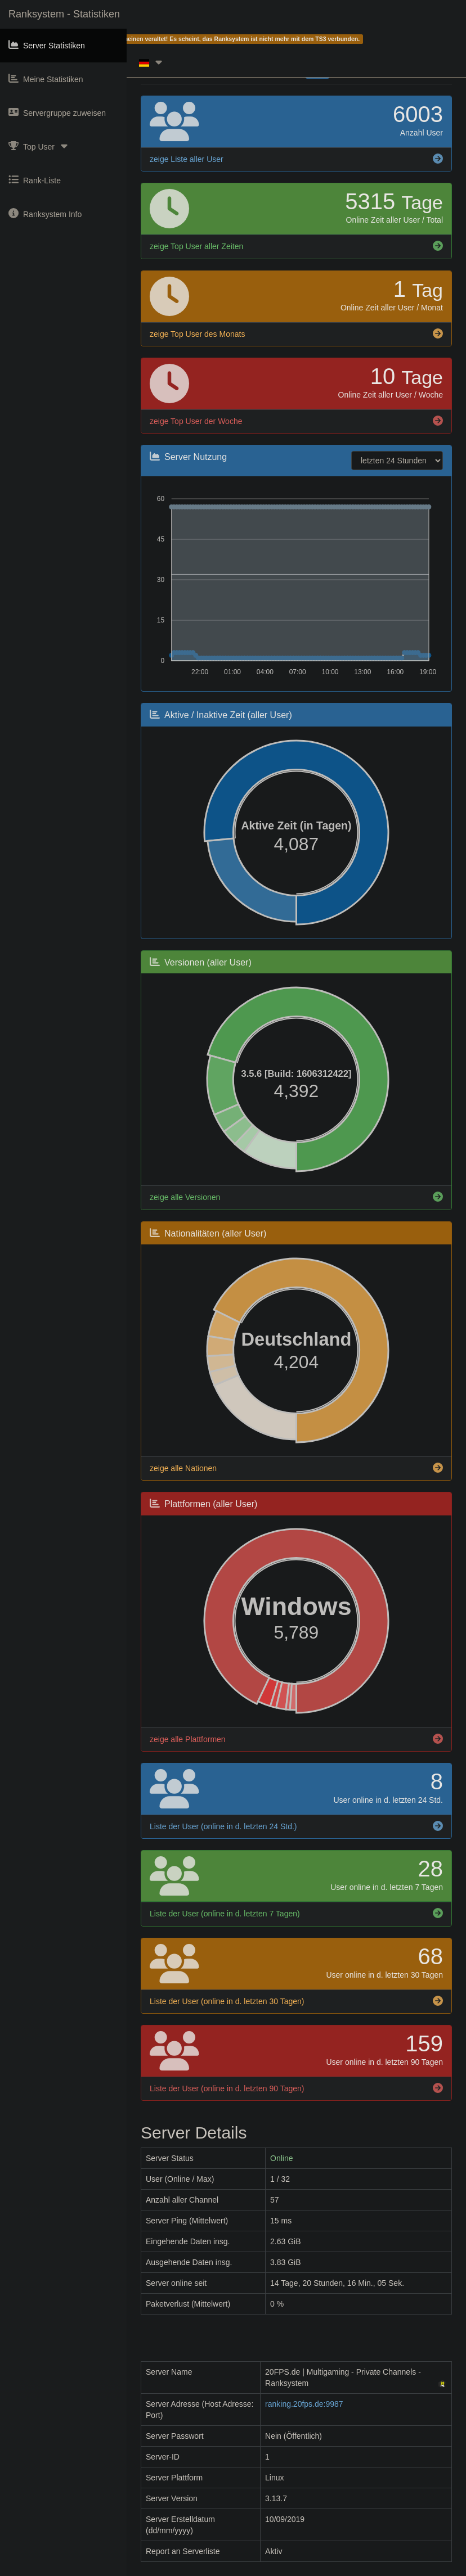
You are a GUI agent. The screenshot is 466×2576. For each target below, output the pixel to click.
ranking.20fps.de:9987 (304, 2403)
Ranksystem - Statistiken (64, 14)
